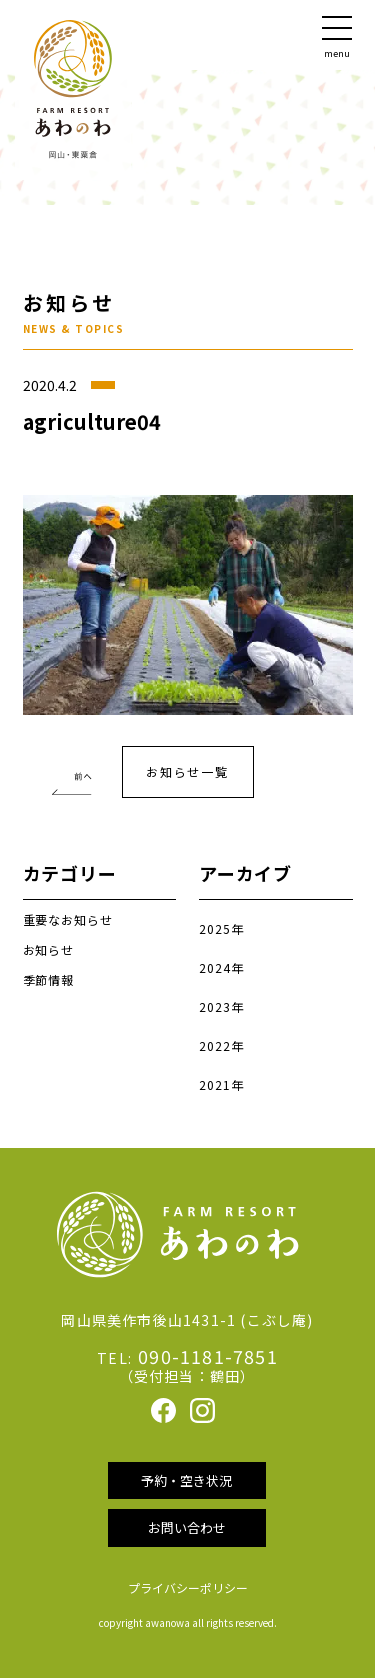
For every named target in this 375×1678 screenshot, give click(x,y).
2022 (215, 1045)
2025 (215, 928)
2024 (215, 967)
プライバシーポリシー (188, 1587)
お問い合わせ (187, 1527)
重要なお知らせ (68, 919)
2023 (215, 1006)
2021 (215, 1084)
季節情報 (49, 979)
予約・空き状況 (186, 1480)
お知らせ (49, 949)
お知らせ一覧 (187, 771)
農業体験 (70, 767)
